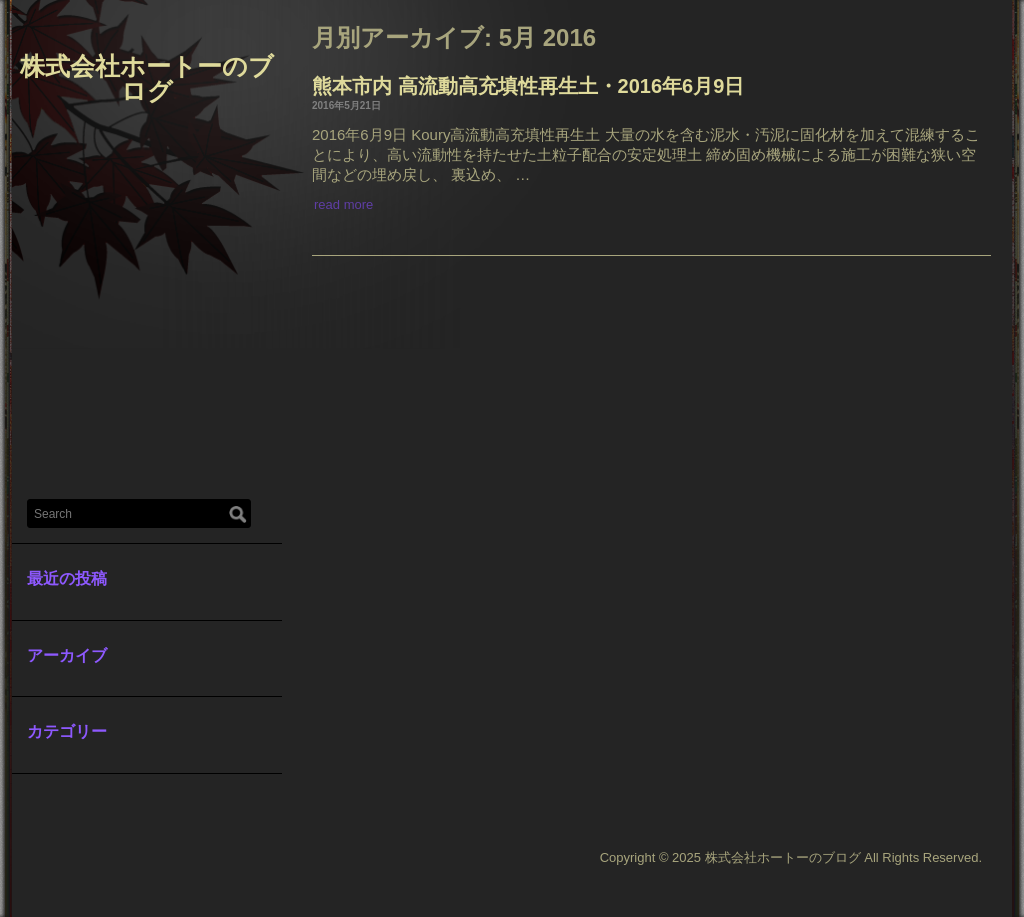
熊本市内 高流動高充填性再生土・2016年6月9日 (528, 86)
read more (343, 204)
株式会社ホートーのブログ (147, 78)
